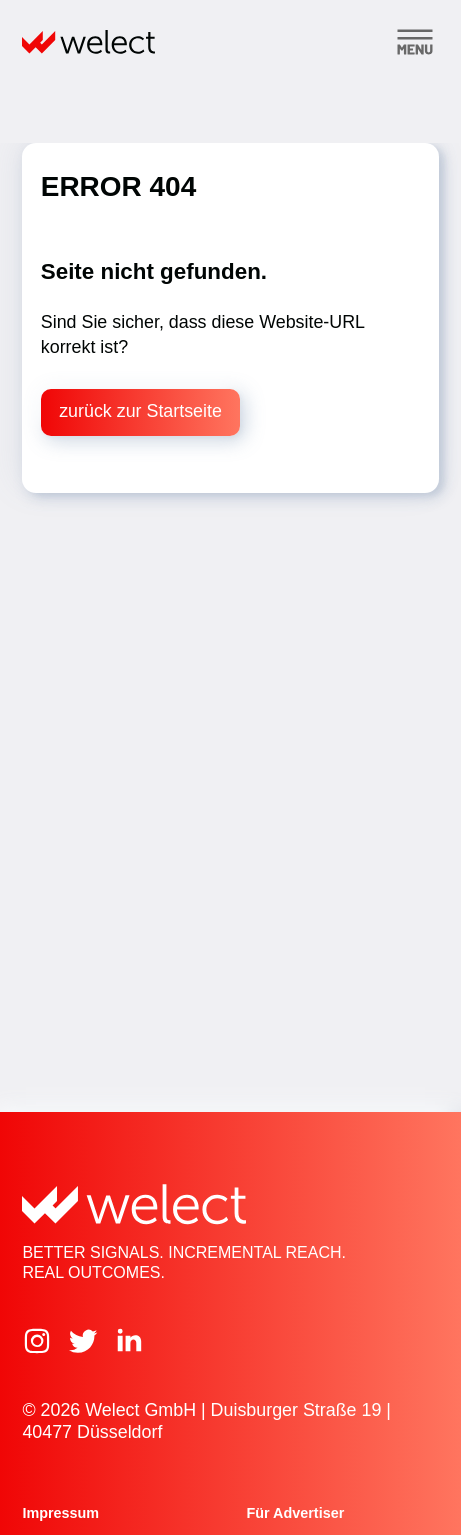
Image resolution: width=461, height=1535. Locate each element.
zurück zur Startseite (140, 411)
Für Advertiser (296, 1513)
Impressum (60, 1513)
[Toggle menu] (415, 42)
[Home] (88, 42)
